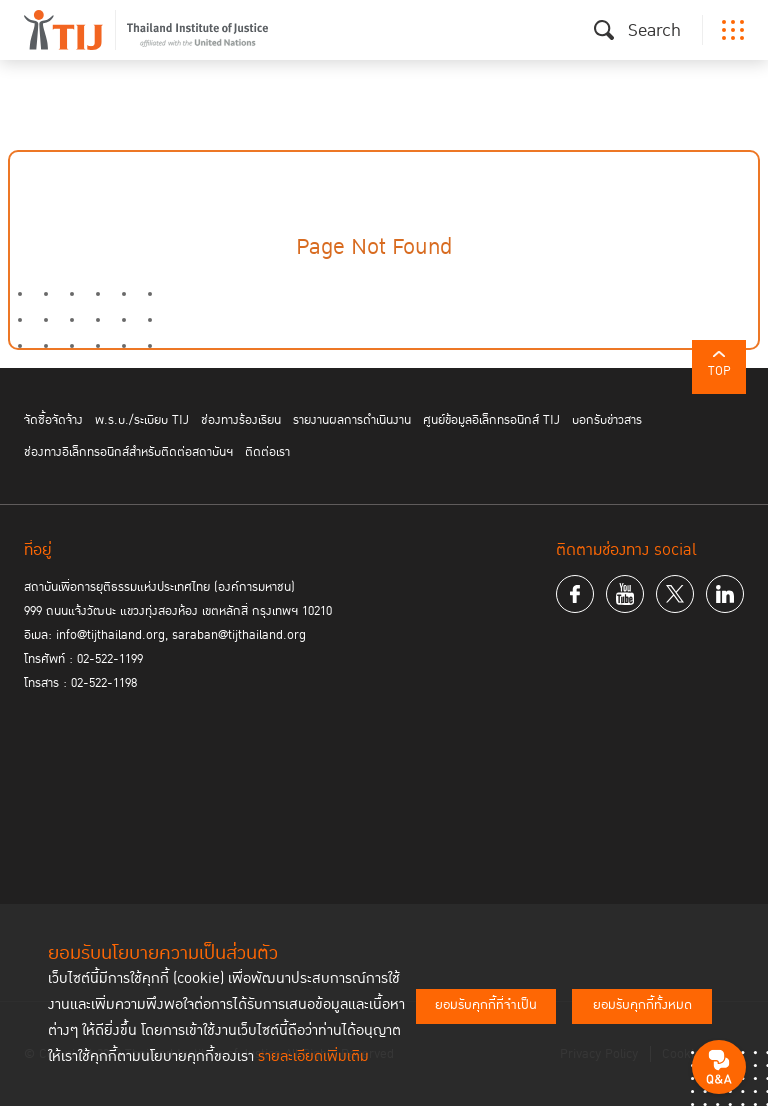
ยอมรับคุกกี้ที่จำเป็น (486, 1005)
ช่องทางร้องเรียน (241, 420)
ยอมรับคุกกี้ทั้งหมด (642, 1005)
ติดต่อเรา (267, 452)
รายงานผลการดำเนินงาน (352, 420)
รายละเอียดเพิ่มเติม (313, 1056)
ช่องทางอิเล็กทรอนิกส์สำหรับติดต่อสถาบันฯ (128, 452)
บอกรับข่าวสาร (607, 420)
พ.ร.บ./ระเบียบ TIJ (142, 420)
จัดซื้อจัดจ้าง (53, 420)
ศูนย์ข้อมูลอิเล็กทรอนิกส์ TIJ (491, 420)
